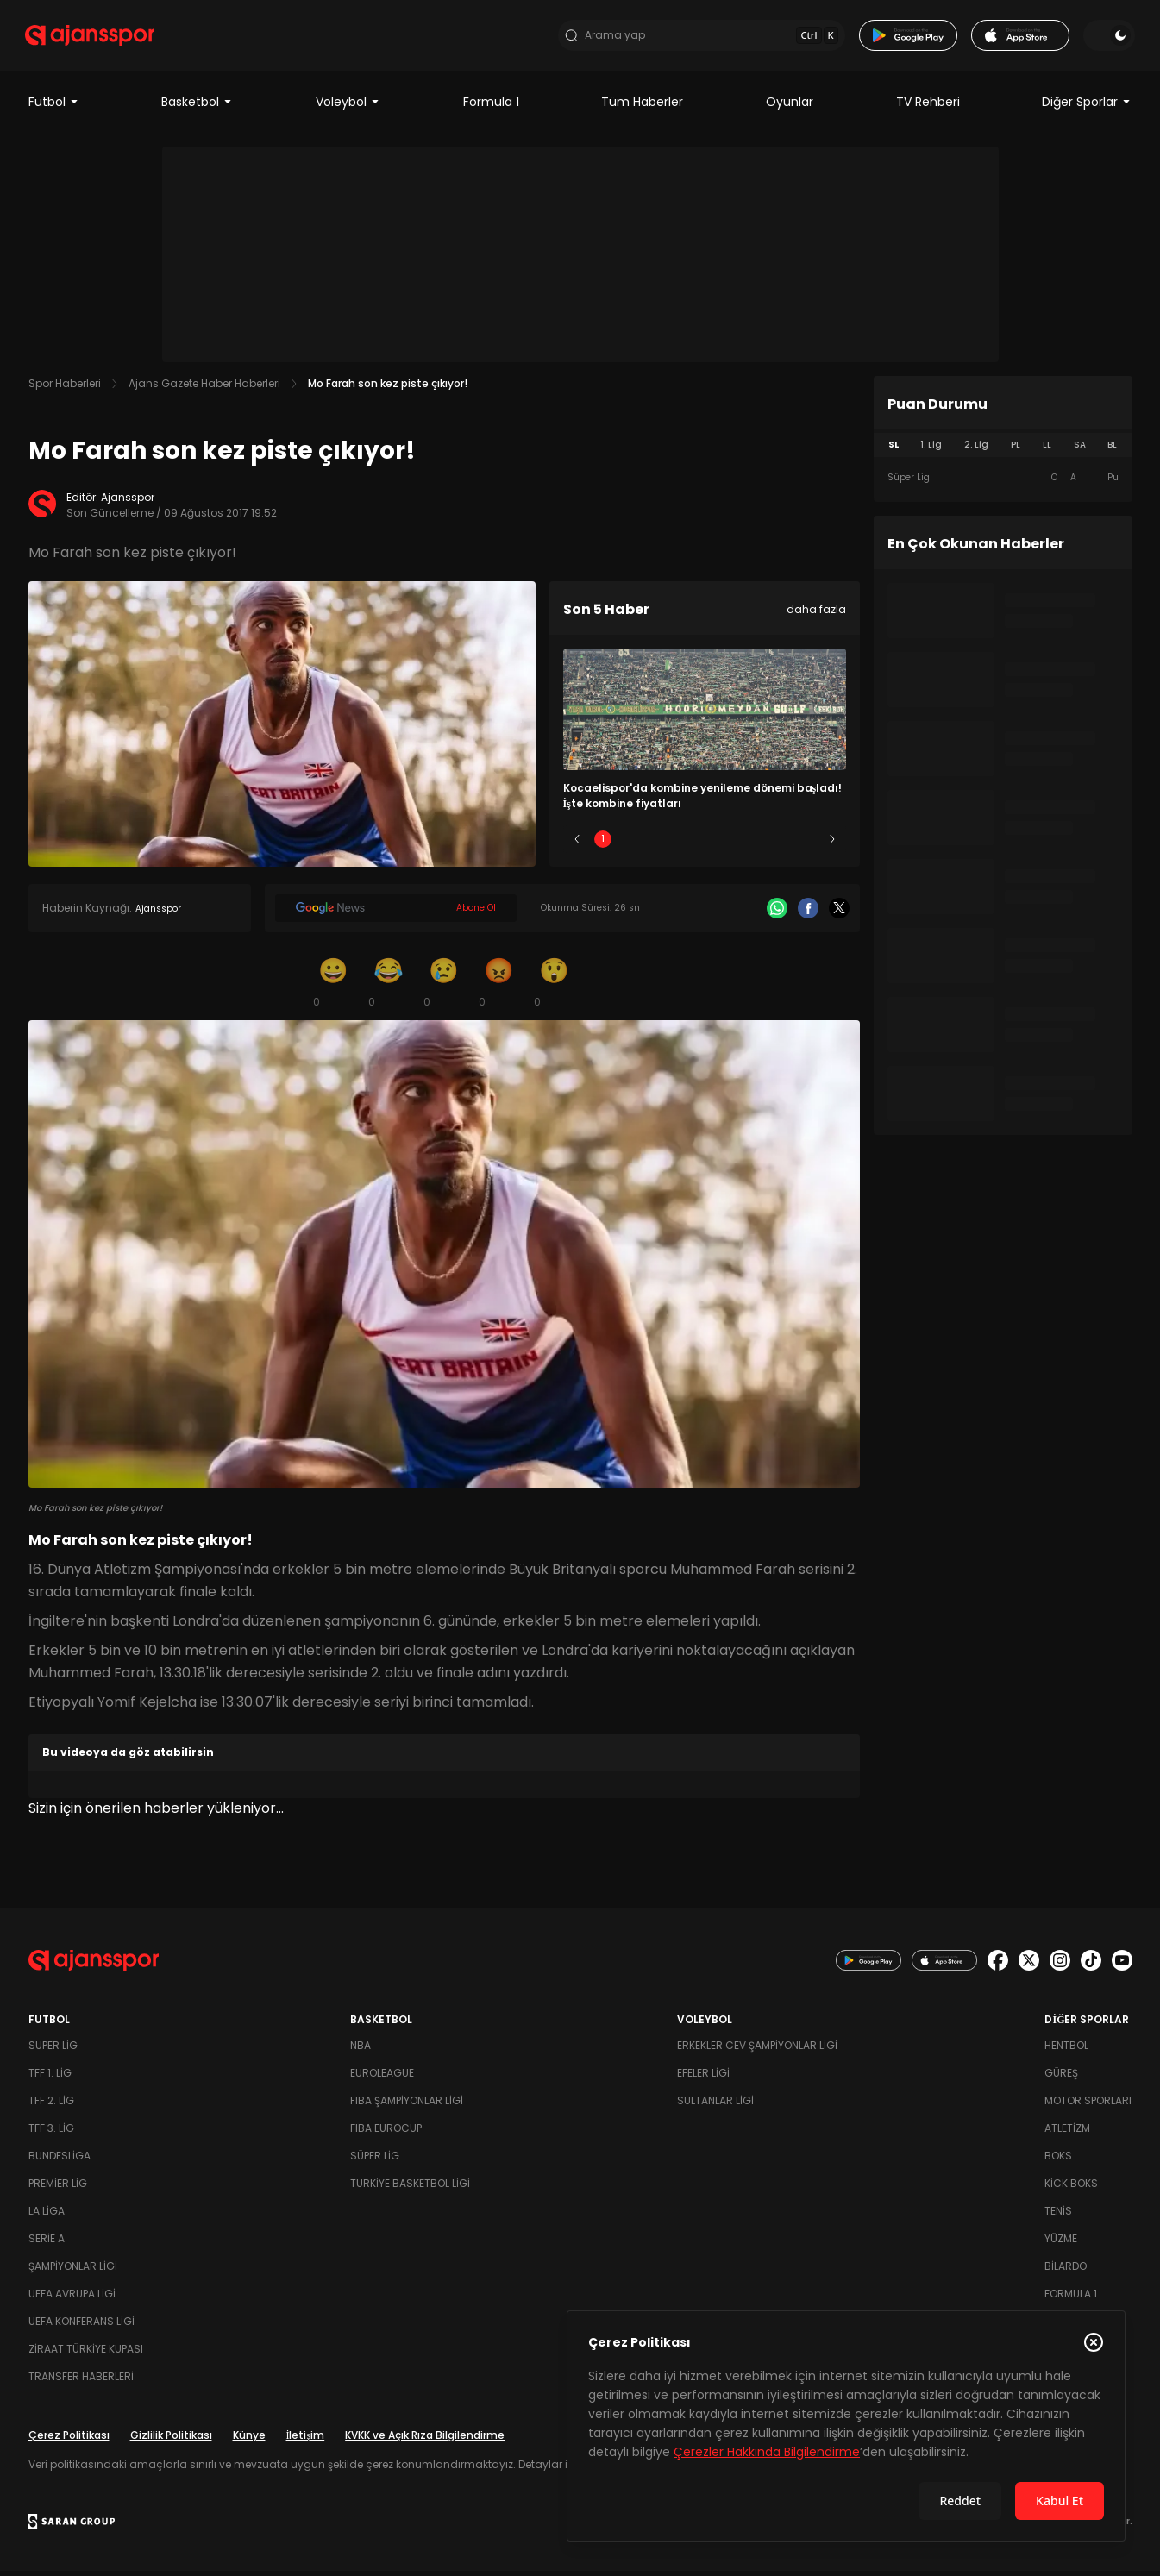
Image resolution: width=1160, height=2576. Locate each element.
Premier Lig (57, 2188)
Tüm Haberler (642, 107)
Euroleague (382, 2078)
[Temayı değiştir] (1106, 37)
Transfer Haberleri (81, 2381)
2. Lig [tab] (976, 449)
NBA (360, 2050)
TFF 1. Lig (50, 2078)
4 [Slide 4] (755, 843)
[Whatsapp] (777, 913)
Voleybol (348, 107)
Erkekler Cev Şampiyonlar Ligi (757, 2050)
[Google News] (396, 913)
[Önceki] (577, 844)
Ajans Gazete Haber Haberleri (204, 388)
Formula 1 (491, 107)
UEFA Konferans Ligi (81, 2326)
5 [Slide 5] (806, 843)
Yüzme (1060, 2243)
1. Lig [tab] (931, 449)
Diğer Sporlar (1087, 107)
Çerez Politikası (69, 2440)
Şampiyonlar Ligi (72, 2271)
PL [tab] (1015, 449)
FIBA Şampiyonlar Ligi (406, 2105)
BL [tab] (1112, 449)
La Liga (46, 2216)
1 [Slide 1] (603, 843)
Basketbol (197, 107)
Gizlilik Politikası (171, 2440)
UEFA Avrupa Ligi (72, 2298)
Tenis (1058, 2216)
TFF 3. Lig (51, 2133)
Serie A (46, 2243)
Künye (249, 2440)
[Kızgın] (499, 986)
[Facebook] (808, 913)
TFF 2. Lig (51, 2105)
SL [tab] (893, 449)
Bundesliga (59, 2160)
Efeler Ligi (703, 2078)
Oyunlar (789, 107)
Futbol (53, 107)
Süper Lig (53, 2050)
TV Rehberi (928, 107)
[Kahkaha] (389, 986)
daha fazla (816, 614)
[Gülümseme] (333, 986)
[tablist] (1003, 450)
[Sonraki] (832, 844)
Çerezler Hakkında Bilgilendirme (767, 2451)
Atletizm (1067, 2133)
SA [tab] (1080, 449)
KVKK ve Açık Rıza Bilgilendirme (425, 2440)
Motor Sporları (1088, 2105)
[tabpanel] (1003, 483)
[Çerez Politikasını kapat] (1093, 2342)
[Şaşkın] (554, 986)
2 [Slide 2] (653, 843)
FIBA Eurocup (386, 2133)
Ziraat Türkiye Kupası (85, 2354)
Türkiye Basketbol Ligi (410, 2188)
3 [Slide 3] (704, 843)
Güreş (1061, 2078)
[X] (839, 913)
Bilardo (1065, 2271)
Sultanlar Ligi (715, 2105)
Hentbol (1066, 2050)
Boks (1058, 2160)
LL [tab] (1047, 449)
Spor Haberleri (64, 388)
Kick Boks (1071, 2188)
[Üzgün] (444, 986)
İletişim (305, 2440)
